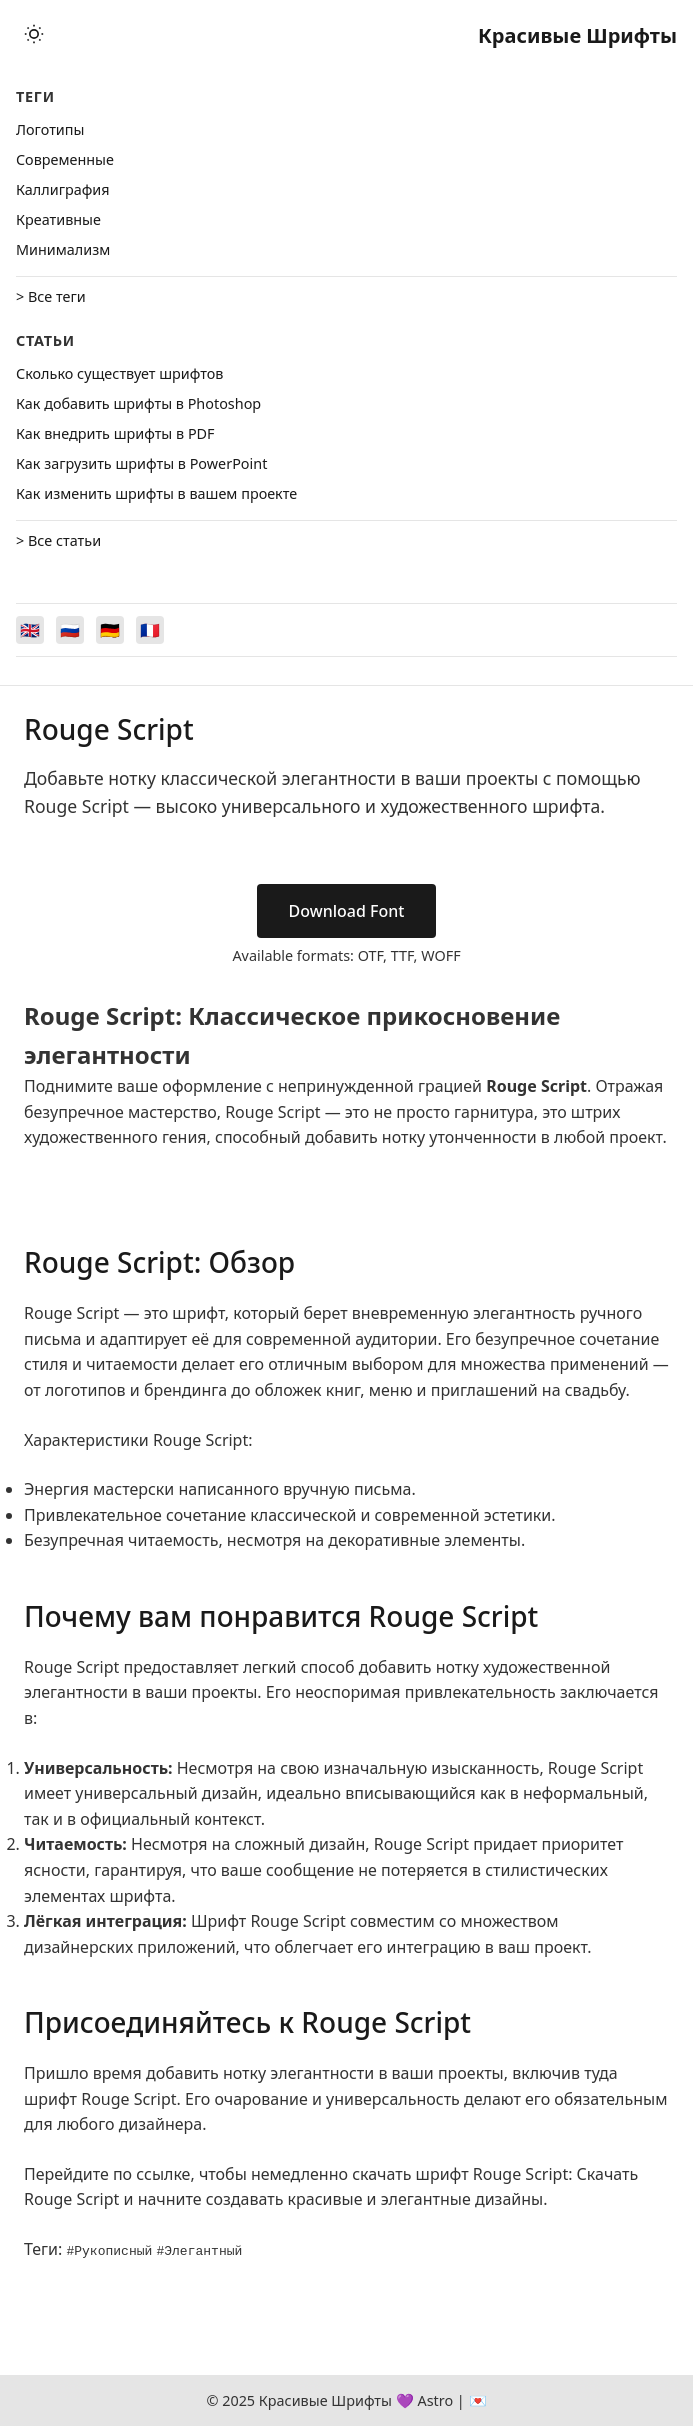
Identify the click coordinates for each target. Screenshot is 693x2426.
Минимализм (63, 249)
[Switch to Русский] (70, 630)
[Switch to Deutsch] (110, 630)
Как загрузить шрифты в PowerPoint (141, 463)
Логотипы (50, 129)
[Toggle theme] (34, 35)
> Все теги (51, 296)
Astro (435, 2400)
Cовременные (65, 159)
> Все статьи (58, 540)
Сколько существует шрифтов (119, 373)
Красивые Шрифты (577, 35)
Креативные (58, 219)
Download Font (347, 911)
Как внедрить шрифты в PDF (115, 433)
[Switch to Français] (150, 630)
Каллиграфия (63, 189)
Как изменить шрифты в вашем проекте (156, 493)
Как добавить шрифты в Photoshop (138, 403)
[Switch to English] (30, 630)
